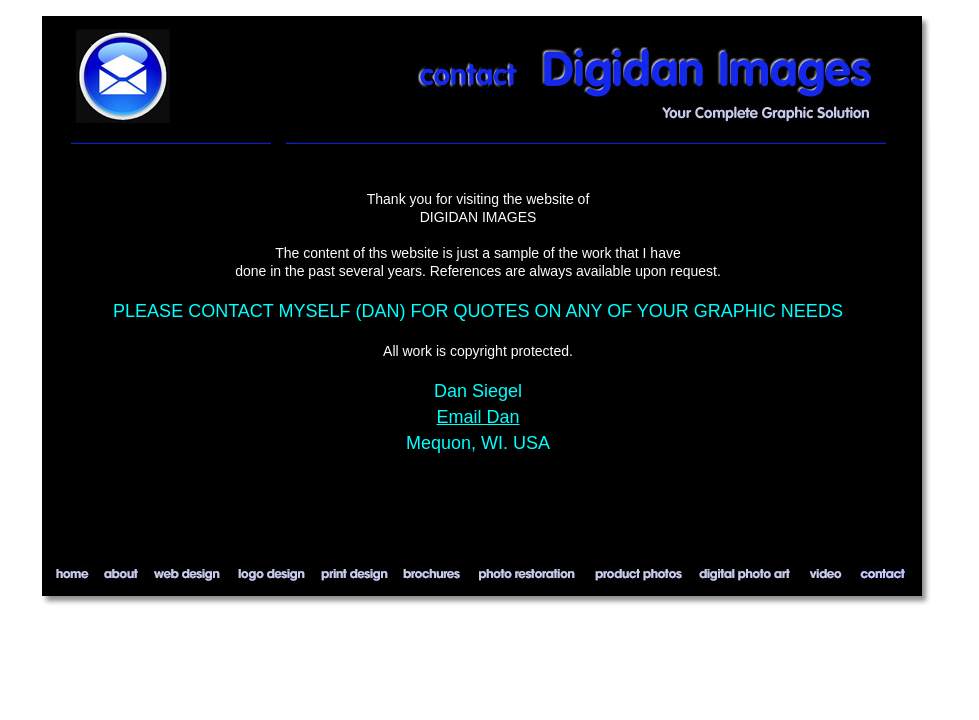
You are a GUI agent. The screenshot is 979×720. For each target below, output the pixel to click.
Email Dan (477, 417)
